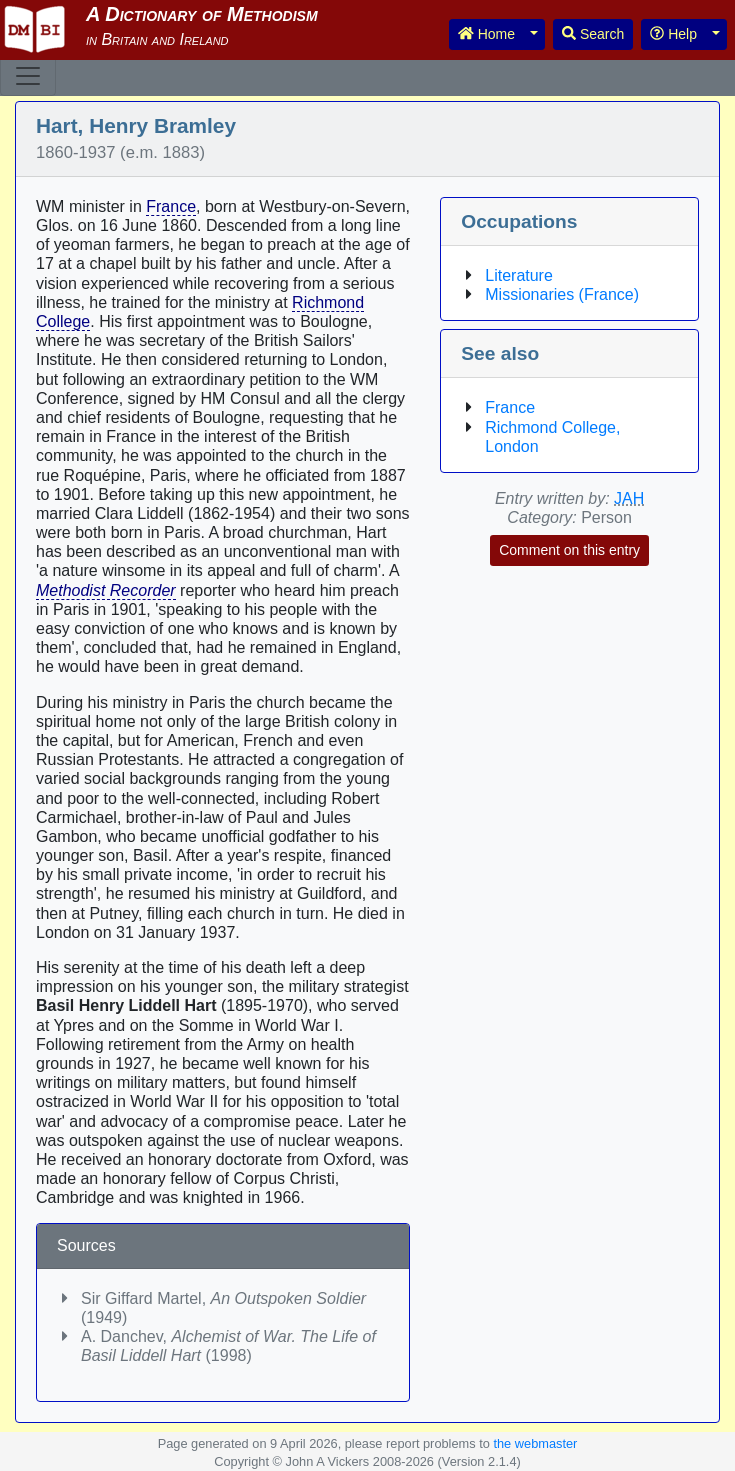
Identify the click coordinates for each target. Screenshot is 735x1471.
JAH (629, 498)
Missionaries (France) (562, 294)
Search (593, 34)
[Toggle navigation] (28, 76)
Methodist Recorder (106, 590)
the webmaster (535, 1443)
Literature (519, 275)
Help (673, 34)
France (171, 206)
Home (486, 34)
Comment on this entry (569, 550)
